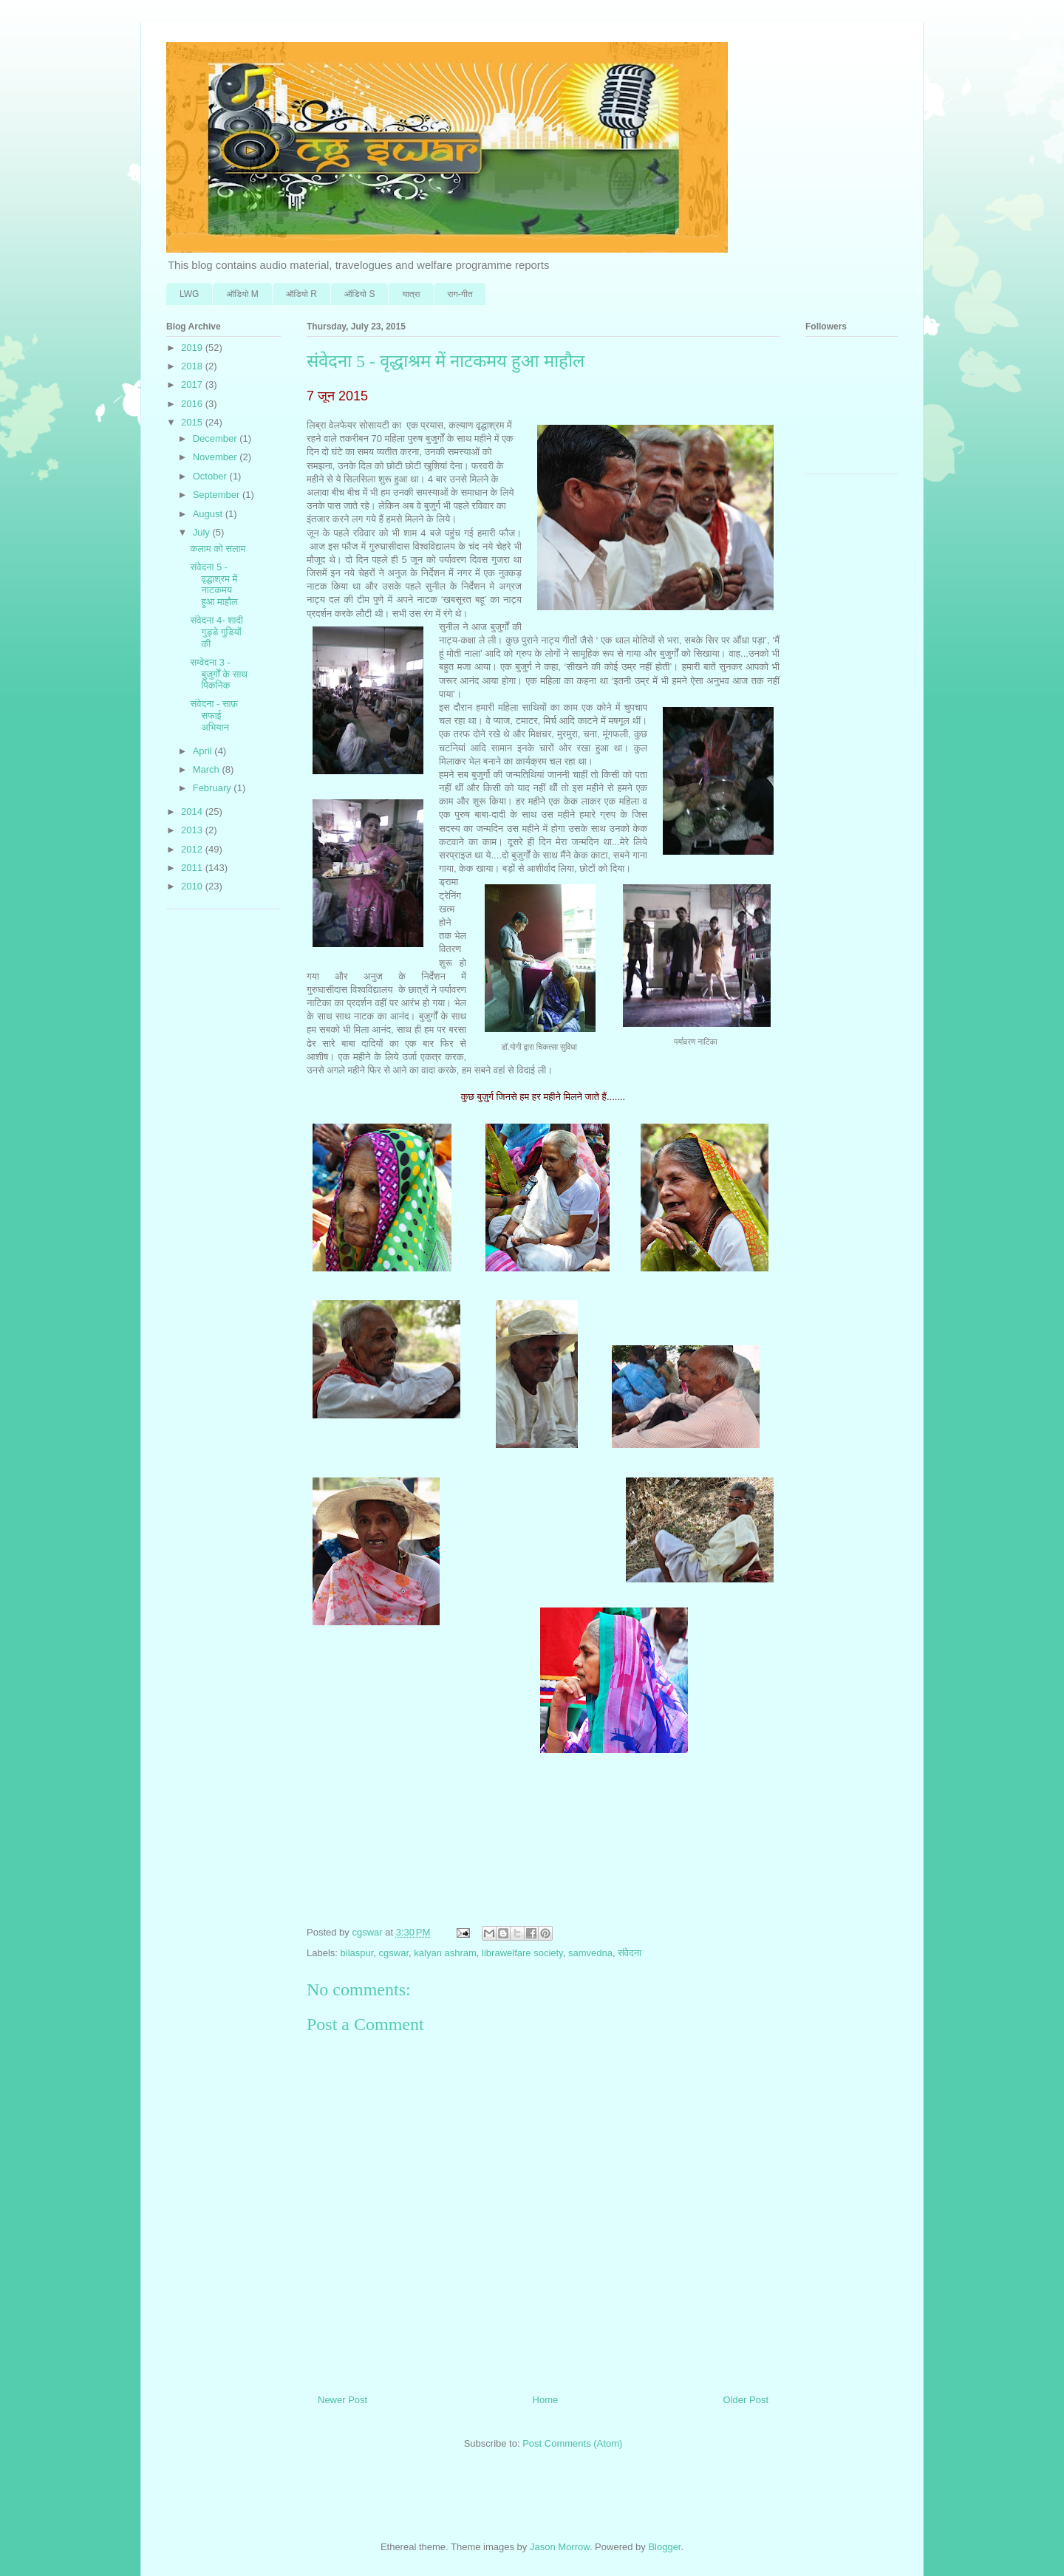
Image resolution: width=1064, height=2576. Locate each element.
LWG (189, 294)
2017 (193, 384)
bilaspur (357, 1952)
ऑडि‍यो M (242, 294)
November (216, 456)
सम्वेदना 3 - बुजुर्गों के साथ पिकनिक (218, 674)
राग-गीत (460, 294)
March (207, 769)
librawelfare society (522, 1952)
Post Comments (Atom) (572, 2443)
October (211, 476)
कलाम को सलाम (217, 548)
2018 (193, 366)
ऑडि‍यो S (359, 294)
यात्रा (411, 294)
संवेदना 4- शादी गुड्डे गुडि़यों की (216, 632)
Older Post (745, 2399)
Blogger (664, 2546)
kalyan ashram (445, 1952)
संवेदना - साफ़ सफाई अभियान (214, 715)
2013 (193, 830)
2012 (193, 849)
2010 (193, 886)
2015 (193, 422)
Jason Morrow (560, 2546)
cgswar (394, 1952)
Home (546, 2399)
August (209, 513)
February (213, 787)
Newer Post (342, 2399)
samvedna (590, 1952)
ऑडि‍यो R (301, 294)
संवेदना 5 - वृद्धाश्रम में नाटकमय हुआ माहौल (213, 584)
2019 (193, 347)
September (217, 494)
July (203, 532)
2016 (193, 403)
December (216, 438)
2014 (193, 811)
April (204, 750)
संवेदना (629, 1952)
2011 (193, 867)
